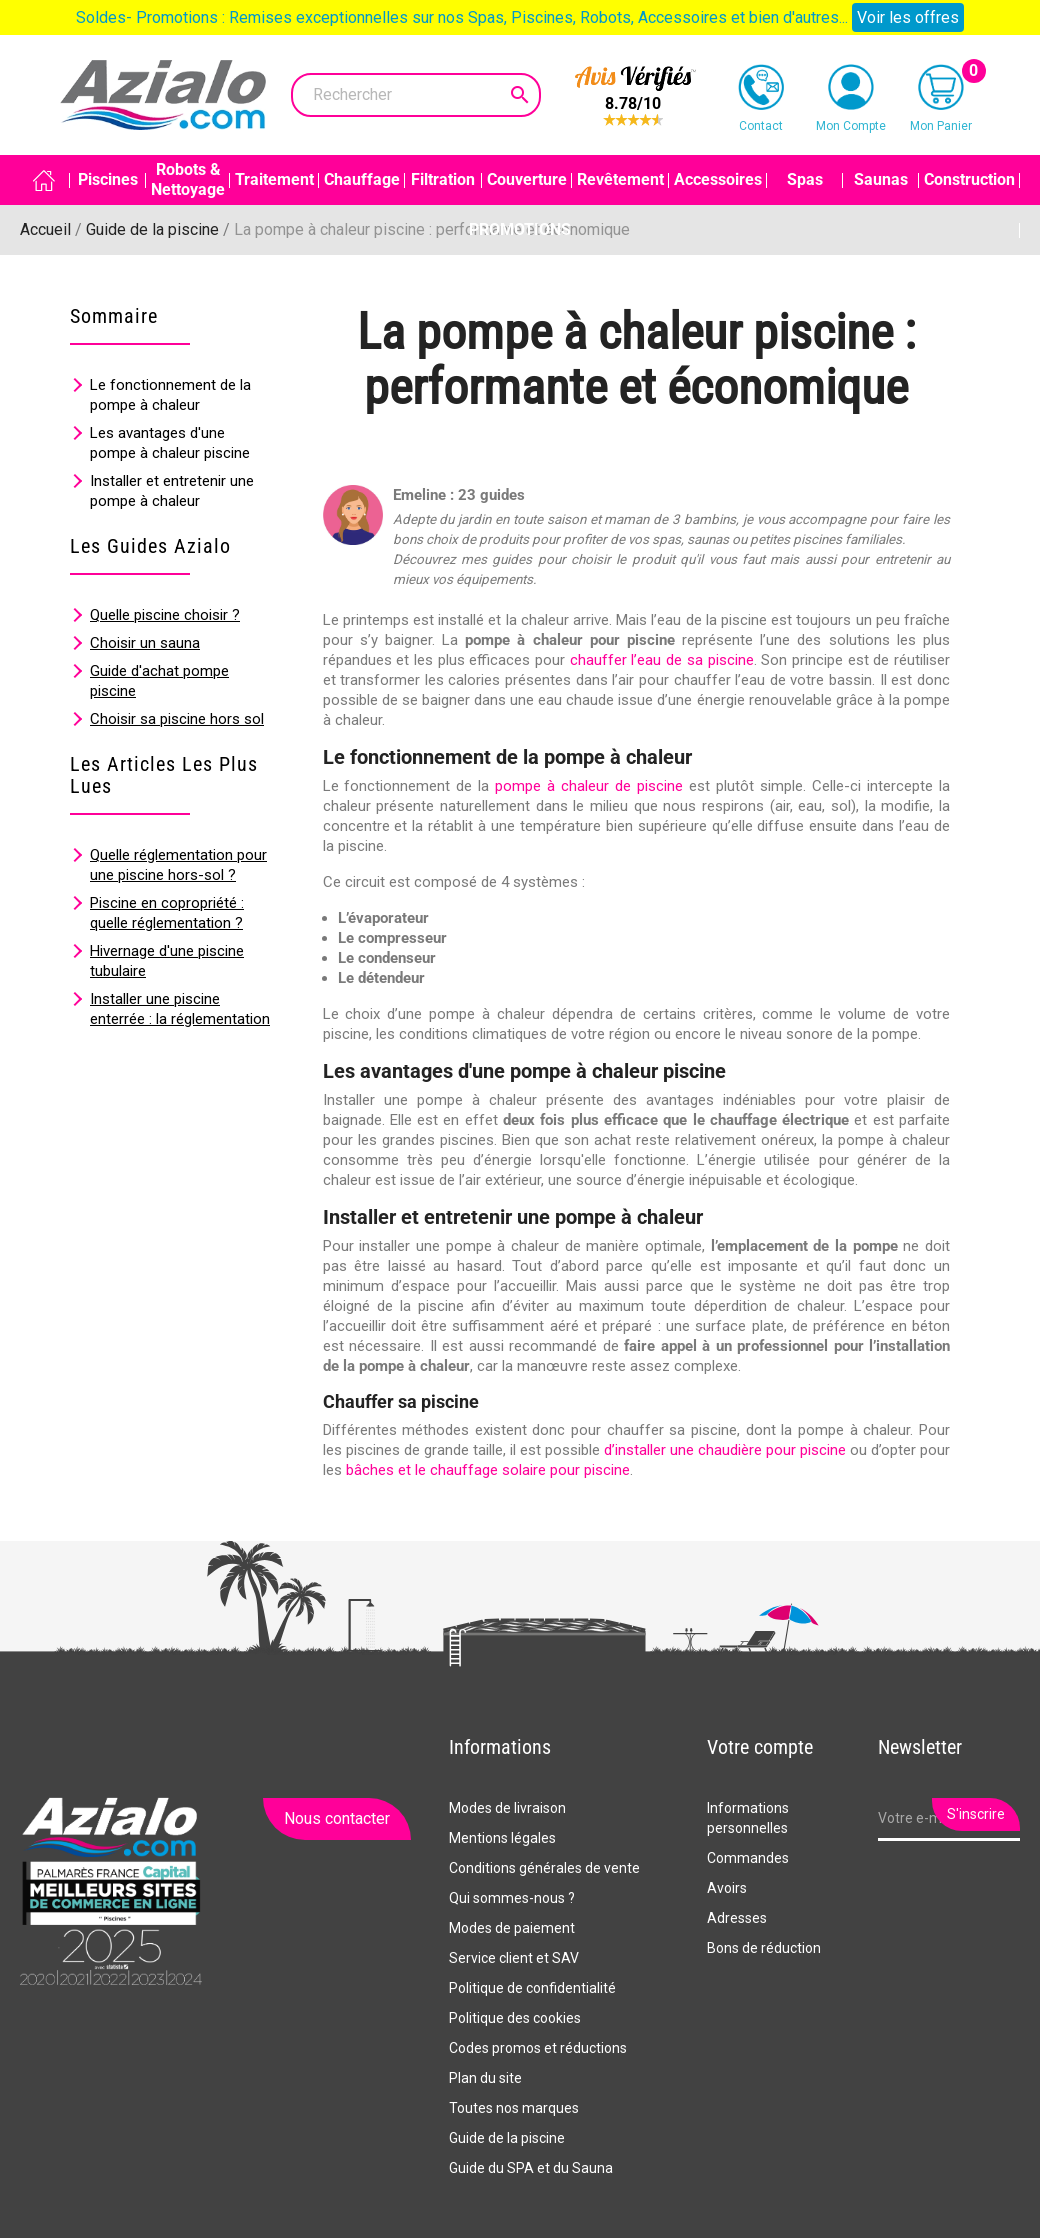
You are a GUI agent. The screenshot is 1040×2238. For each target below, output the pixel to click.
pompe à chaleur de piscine (589, 786)
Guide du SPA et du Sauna (531, 2168)
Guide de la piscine (507, 2138)
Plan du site (485, 2078)
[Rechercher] (416, 95)
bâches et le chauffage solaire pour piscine (488, 1470)
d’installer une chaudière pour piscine (725, 1450)
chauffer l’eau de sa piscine (662, 660)
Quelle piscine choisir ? (165, 615)
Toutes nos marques (514, 2108)
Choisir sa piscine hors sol (177, 719)
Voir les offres (908, 17)
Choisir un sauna (145, 643)
